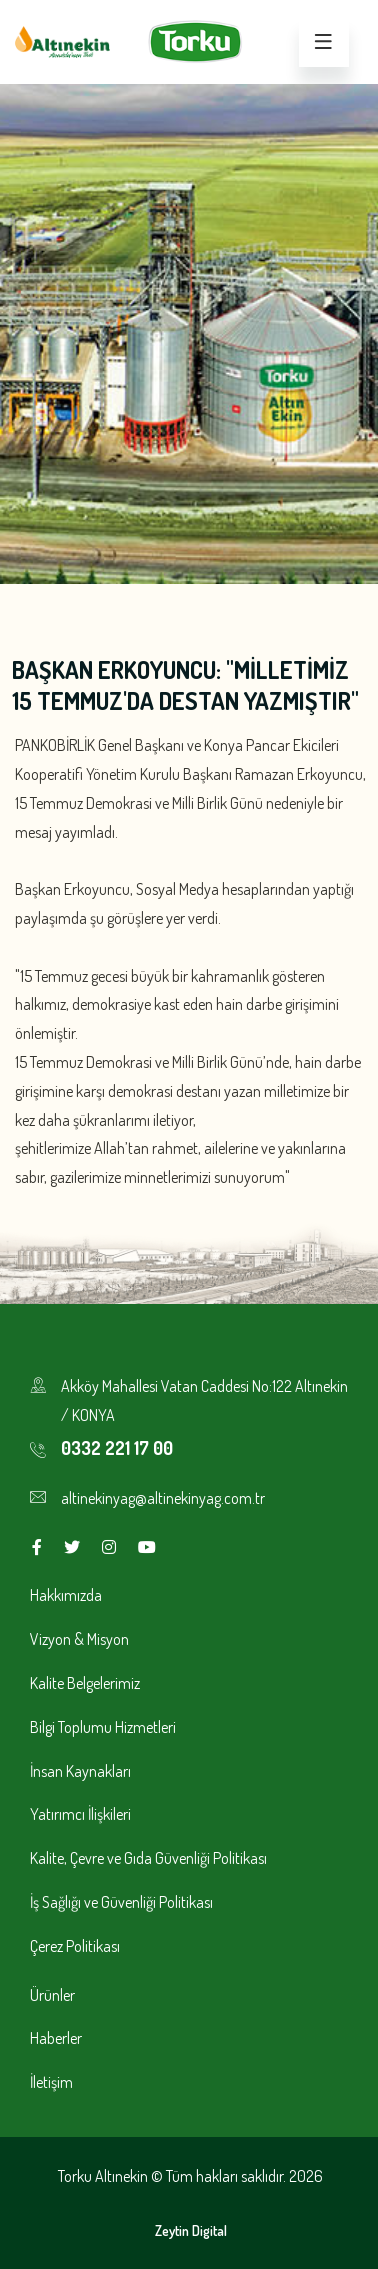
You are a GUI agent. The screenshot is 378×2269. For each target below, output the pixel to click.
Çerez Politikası (75, 1946)
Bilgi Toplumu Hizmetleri (103, 1727)
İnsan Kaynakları (80, 1771)
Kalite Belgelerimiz (85, 1683)
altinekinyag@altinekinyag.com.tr (163, 1498)
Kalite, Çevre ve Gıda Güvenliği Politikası (148, 1858)
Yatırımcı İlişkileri (80, 1814)
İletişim (51, 2082)
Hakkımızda (66, 1595)
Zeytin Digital (191, 2230)
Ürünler (52, 1995)
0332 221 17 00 (117, 1448)
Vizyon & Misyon (79, 1639)
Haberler (56, 2038)
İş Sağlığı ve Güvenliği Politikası (121, 1902)
